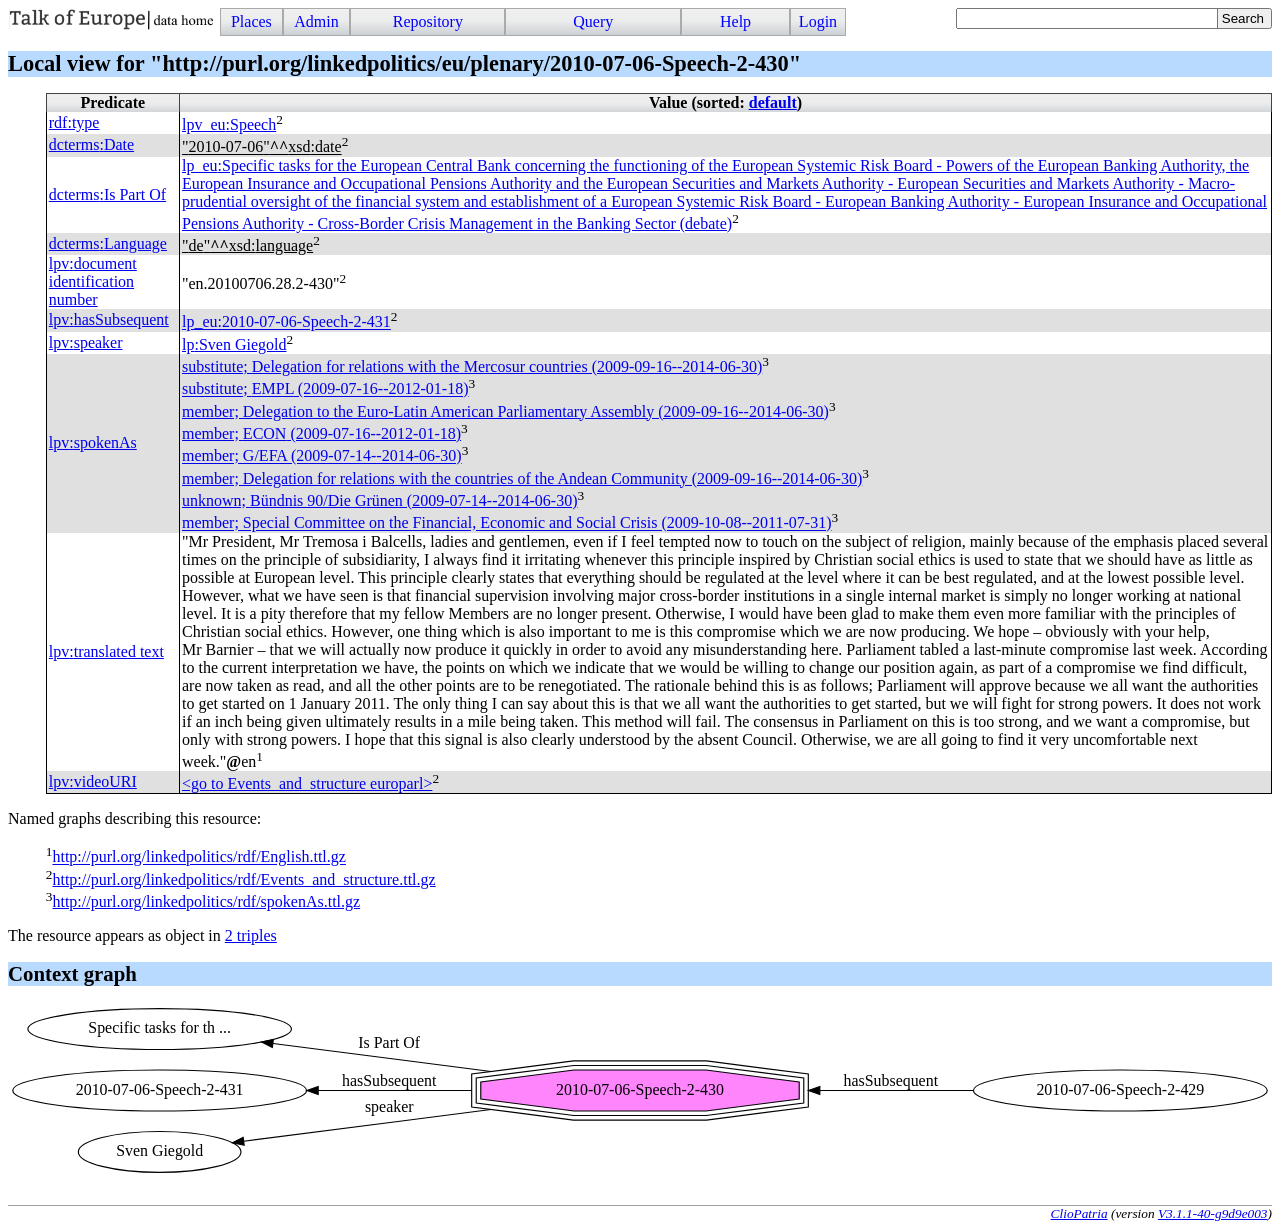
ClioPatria (1079, 1213)
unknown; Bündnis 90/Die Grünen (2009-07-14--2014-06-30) (380, 500)
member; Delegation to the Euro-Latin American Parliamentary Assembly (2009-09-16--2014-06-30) (505, 411)
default (773, 102)
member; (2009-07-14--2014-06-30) (322, 456)
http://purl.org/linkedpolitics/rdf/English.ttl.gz (198, 857)
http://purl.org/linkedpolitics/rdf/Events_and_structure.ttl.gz (243, 879)
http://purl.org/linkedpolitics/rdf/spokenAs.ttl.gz (206, 901)
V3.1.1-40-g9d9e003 (1213, 1213)
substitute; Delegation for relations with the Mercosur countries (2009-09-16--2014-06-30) (472, 366)
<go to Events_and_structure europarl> (307, 783)
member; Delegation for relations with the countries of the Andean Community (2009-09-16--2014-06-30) (522, 478)
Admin (316, 21)
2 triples (251, 935)
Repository (428, 21)
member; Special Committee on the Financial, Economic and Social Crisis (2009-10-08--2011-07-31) (506, 523)
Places (251, 21)
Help (735, 21)
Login (818, 21)
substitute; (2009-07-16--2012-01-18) (325, 389)
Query (593, 21)
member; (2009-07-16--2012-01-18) (321, 433)
